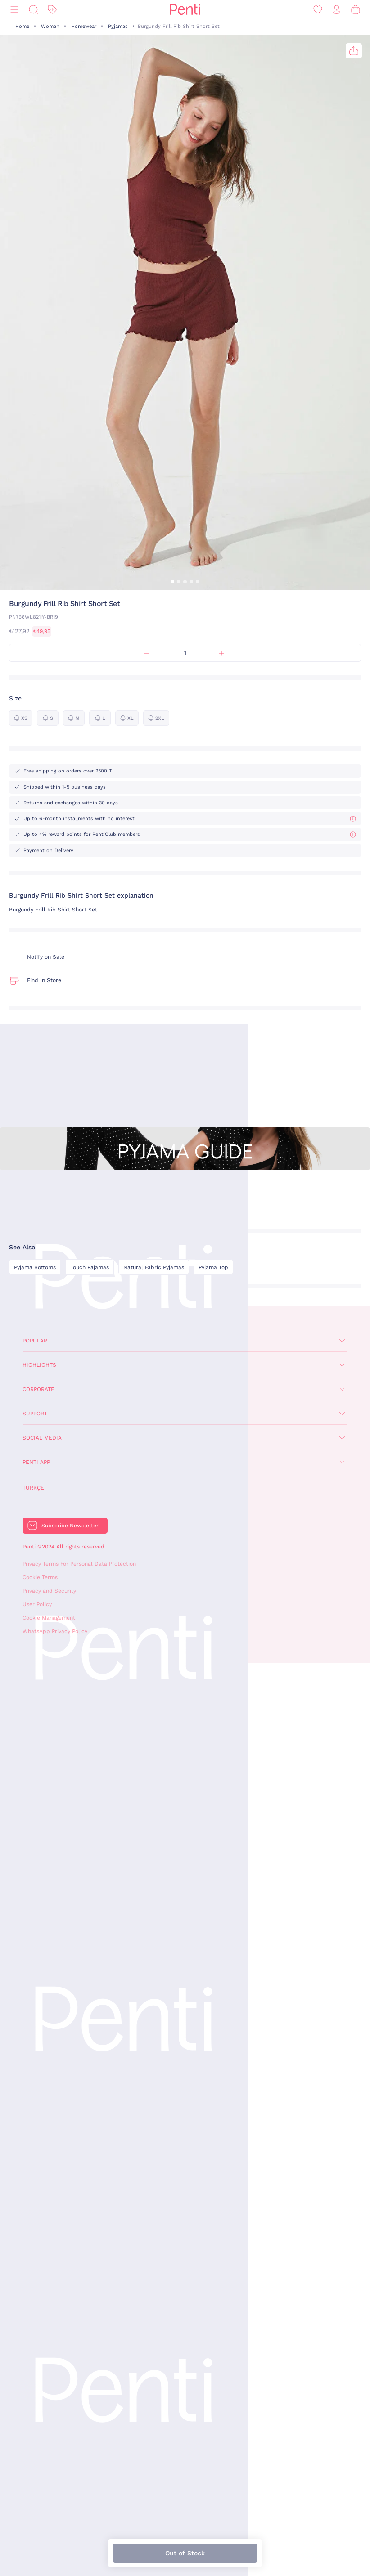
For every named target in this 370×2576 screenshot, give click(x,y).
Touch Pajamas (89, 1267)
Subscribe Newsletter (70, 1525)
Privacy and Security (49, 1591)
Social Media (42, 1438)
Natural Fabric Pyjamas (153, 1267)
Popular (35, 1340)
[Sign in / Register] (336, 9)
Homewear (83, 26)
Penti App (36, 1462)
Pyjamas (118, 26)
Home (22, 26)
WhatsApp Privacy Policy (55, 1631)
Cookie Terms (40, 1577)
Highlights (39, 1365)
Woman (50, 26)
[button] (172, 581)
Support (35, 1413)
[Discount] (52, 9)
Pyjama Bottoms (35, 1267)
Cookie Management (49, 1618)
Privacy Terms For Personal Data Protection (79, 1564)
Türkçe (33, 1488)
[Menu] (14, 9)
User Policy (37, 1604)
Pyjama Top (213, 1267)
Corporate (38, 1389)
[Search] (33, 9)
